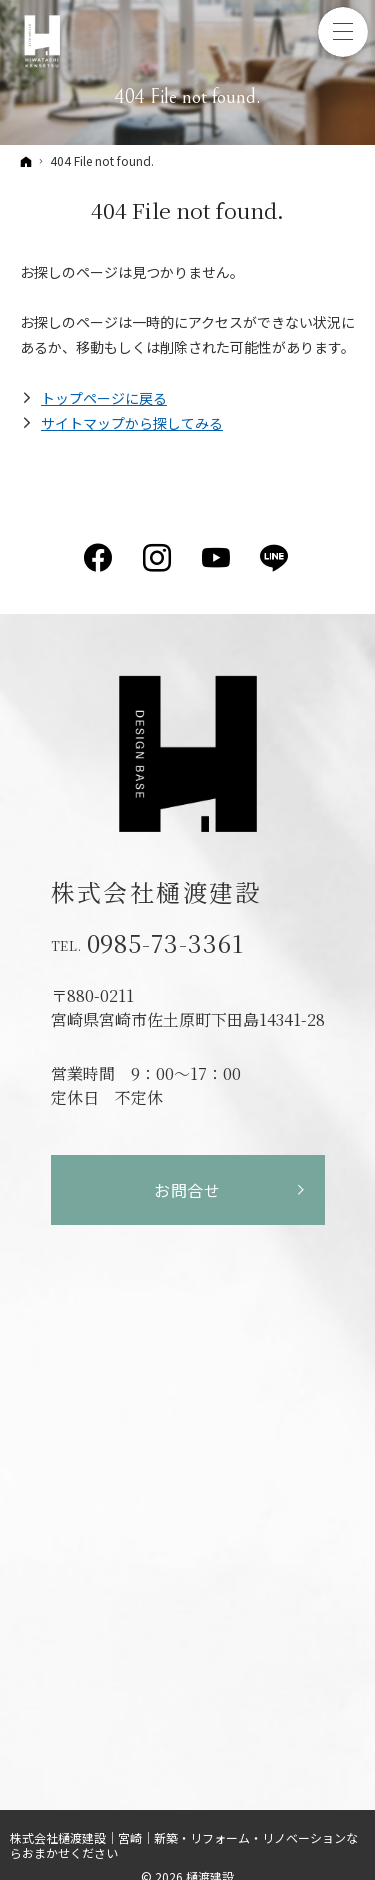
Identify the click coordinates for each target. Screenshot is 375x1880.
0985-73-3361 (166, 943)
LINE (275, 558)
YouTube (217, 558)
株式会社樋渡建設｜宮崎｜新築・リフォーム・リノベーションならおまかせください (184, 1845)
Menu (343, 32)
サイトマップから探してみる (132, 423)
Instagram (158, 558)
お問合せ (187, 1190)
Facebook (99, 558)
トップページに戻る (104, 398)
